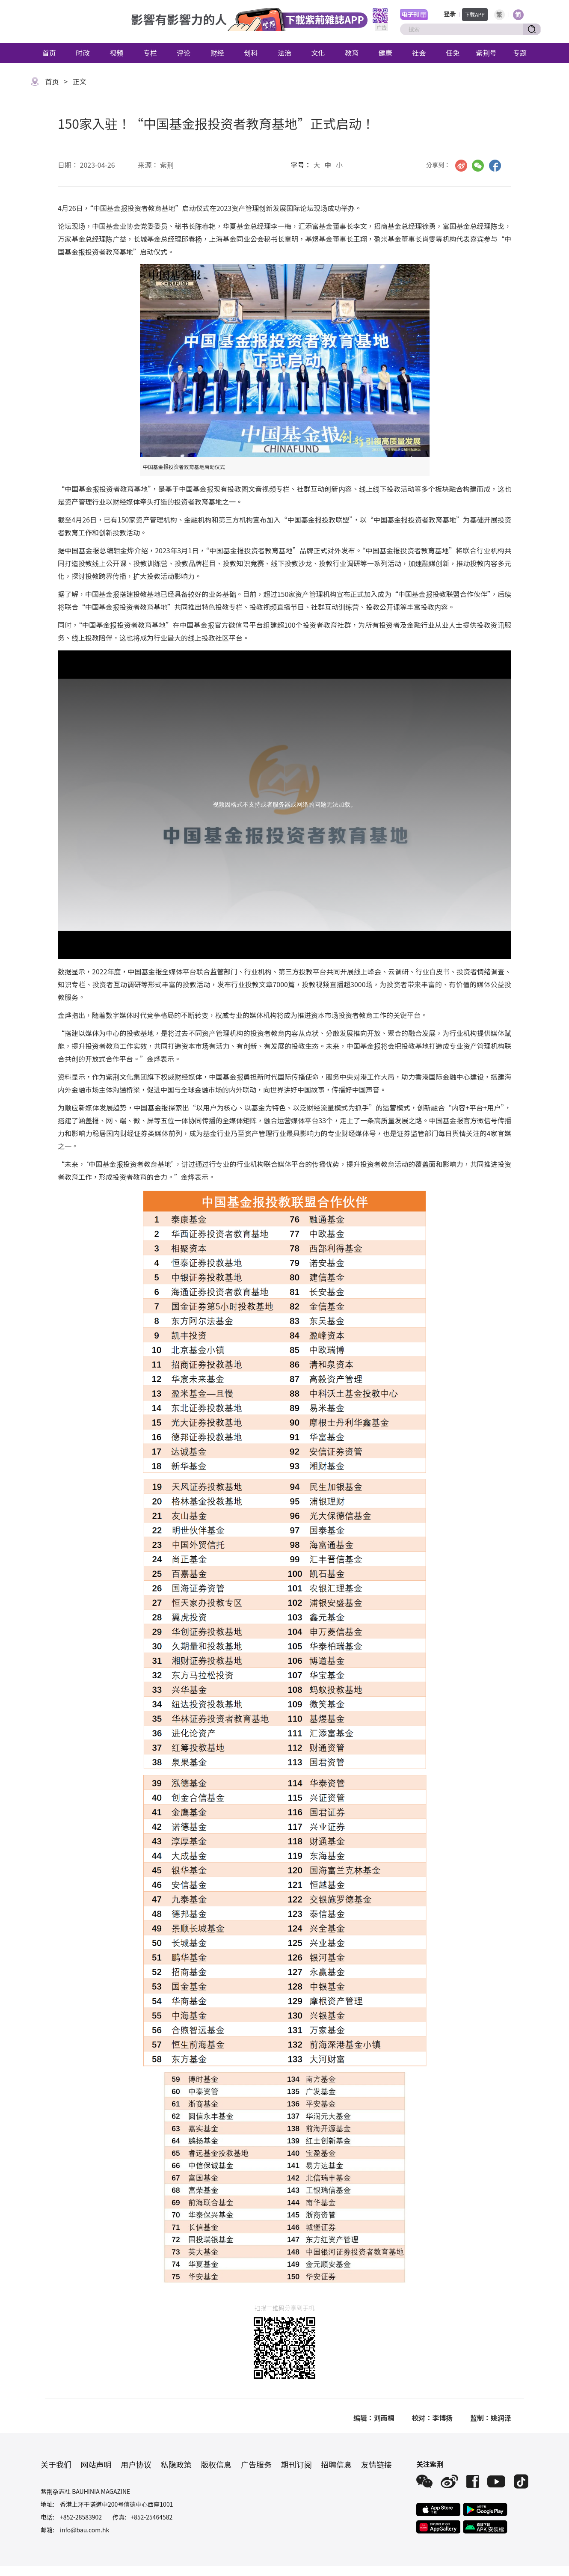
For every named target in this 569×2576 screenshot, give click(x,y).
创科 (251, 52)
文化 (318, 52)
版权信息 (216, 2464)
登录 (450, 14)
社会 (419, 52)
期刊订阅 (296, 2464)
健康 (385, 52)
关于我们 (56, 2464)
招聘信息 (336, 2464)
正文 (79, 81)
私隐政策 (176, 2464)
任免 (452, 52)
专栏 (150, 52)
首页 (49, 52)
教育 (352, 52)
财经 (217, 52)
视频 (116, 52)
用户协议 (136, 2464)
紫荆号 (486, 52)
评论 (183, 52)
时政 (82, 52)
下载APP (475, 14)
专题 (520, 52)
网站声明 (96, 2464)
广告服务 (256, 2464)
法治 (284, 52)
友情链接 (376, 2464)
